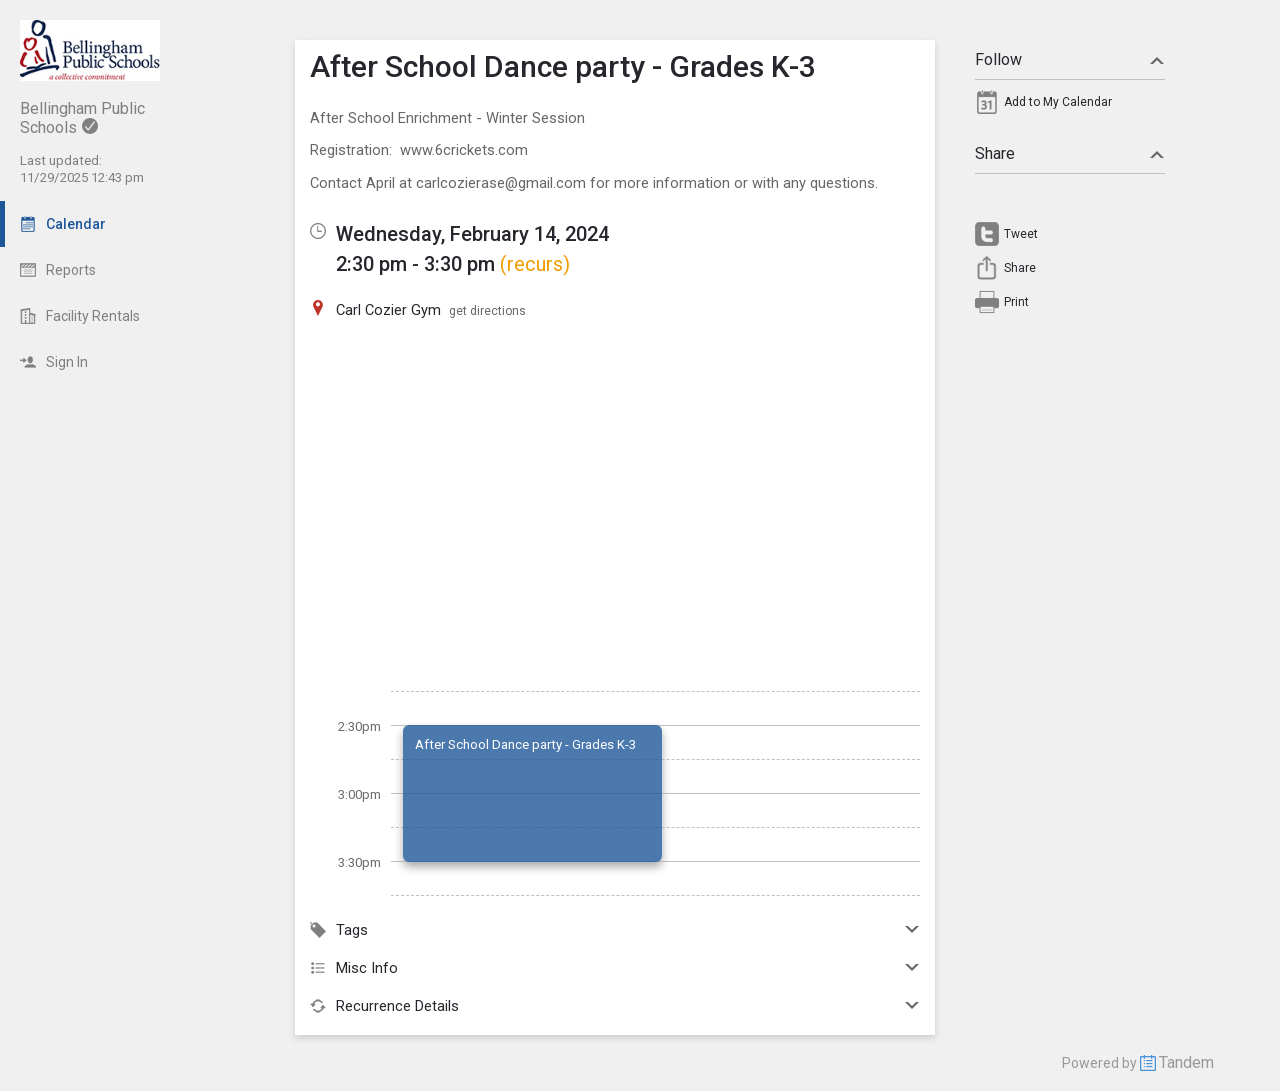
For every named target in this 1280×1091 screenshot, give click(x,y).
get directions (487, 311)
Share (1070, 153)
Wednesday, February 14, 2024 (472, 234)
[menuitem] (1070, 107)
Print (1016, 302)
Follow (1070, 59)
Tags (615, 930)
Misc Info (615, 968)
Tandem (1186, 1062)
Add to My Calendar (1058, 102)
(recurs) (535, 264)
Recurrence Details (615, 1006)
